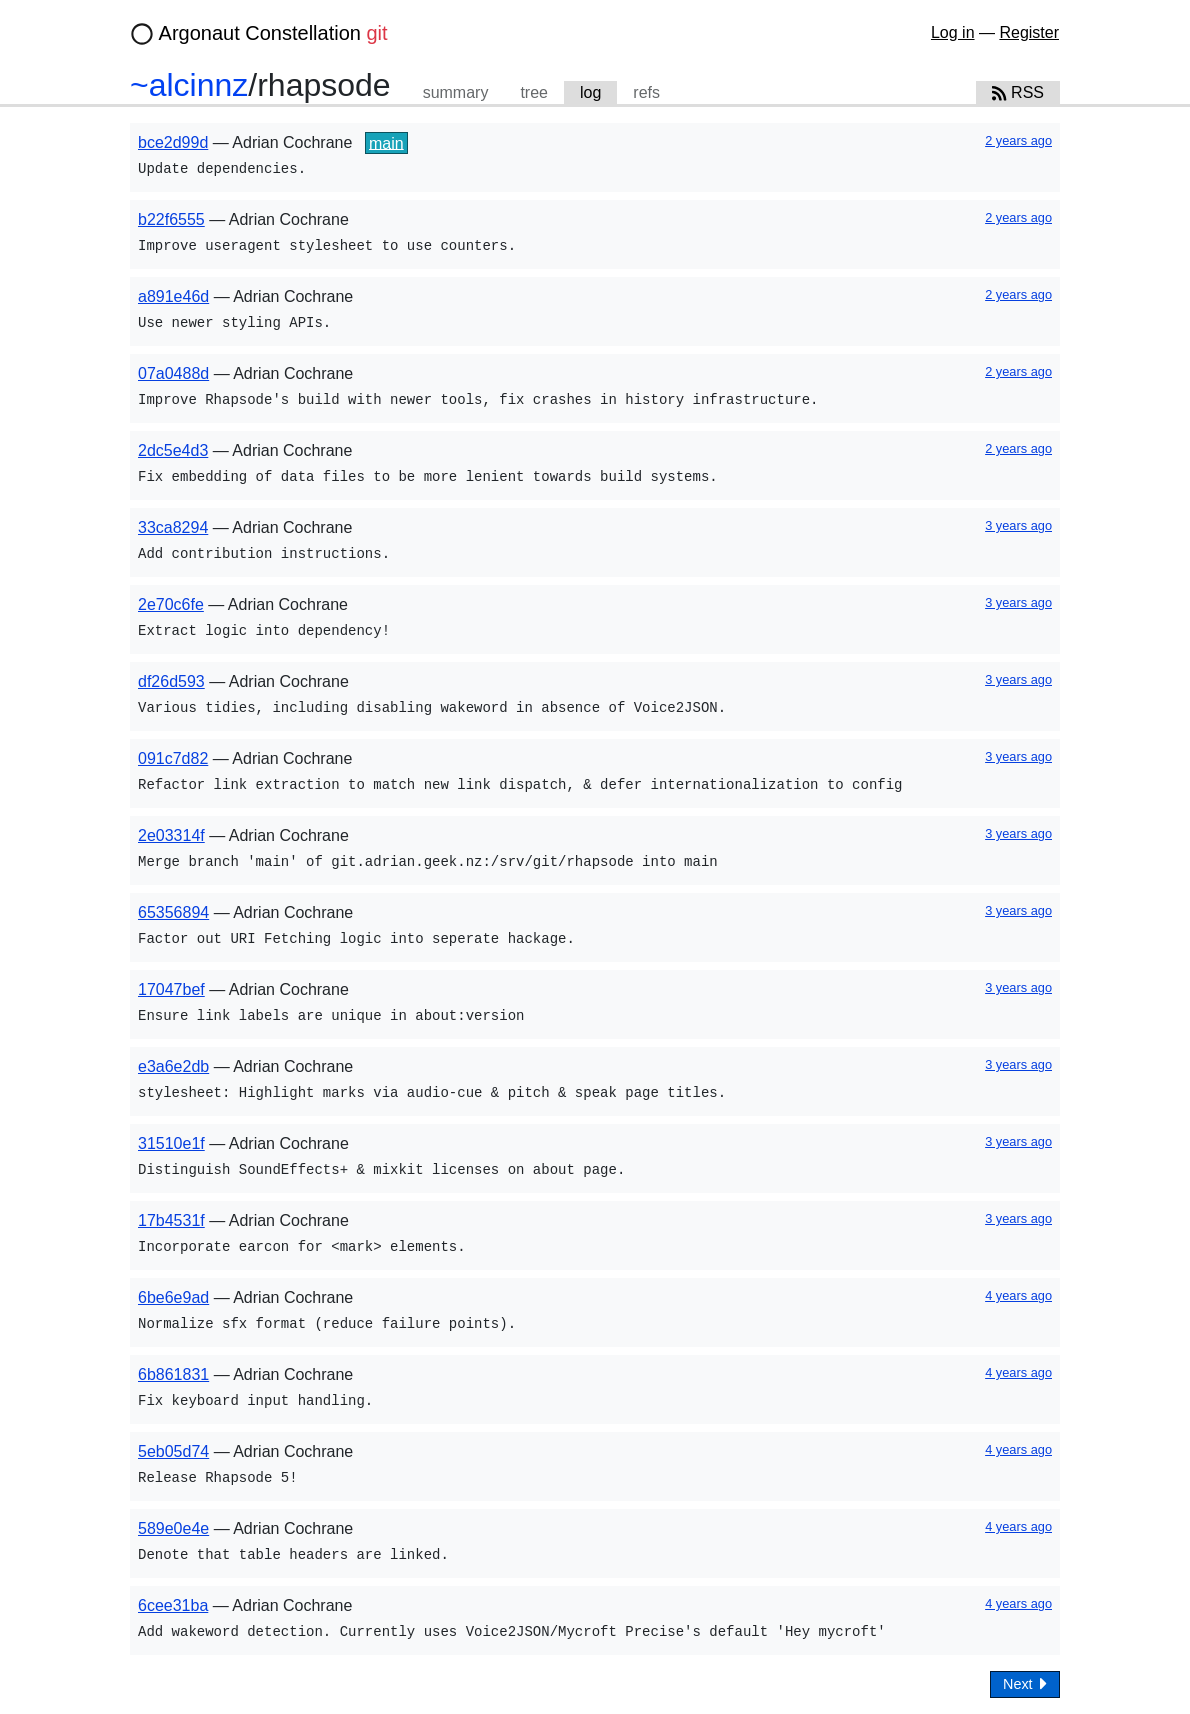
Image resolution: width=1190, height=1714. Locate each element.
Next (1025, 1683)
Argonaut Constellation (273, 33)
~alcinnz (189, 85)
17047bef (171, 989)
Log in (953, 32)
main (386, 142)
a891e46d (173, 296)
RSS (1018, 92)
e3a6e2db (173, 1066)
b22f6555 (171, 219)
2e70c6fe (171, 604)
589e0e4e (173, 1528)
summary (456, 92)
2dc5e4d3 (173, 450)
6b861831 (173, 1374)
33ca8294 (173, 527)
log (590, 92)
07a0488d (173, 373)
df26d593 (171, 681)
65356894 (173, 912)
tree (534, 92)
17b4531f (171, 1220)
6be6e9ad (173, 1297)
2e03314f (171, 835)
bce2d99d (173, 142)
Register (1029, 32)
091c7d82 (173, 758)
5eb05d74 (173, 1451)
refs (646, 92)
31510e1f (171, 1143)
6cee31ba (173, 1605)
